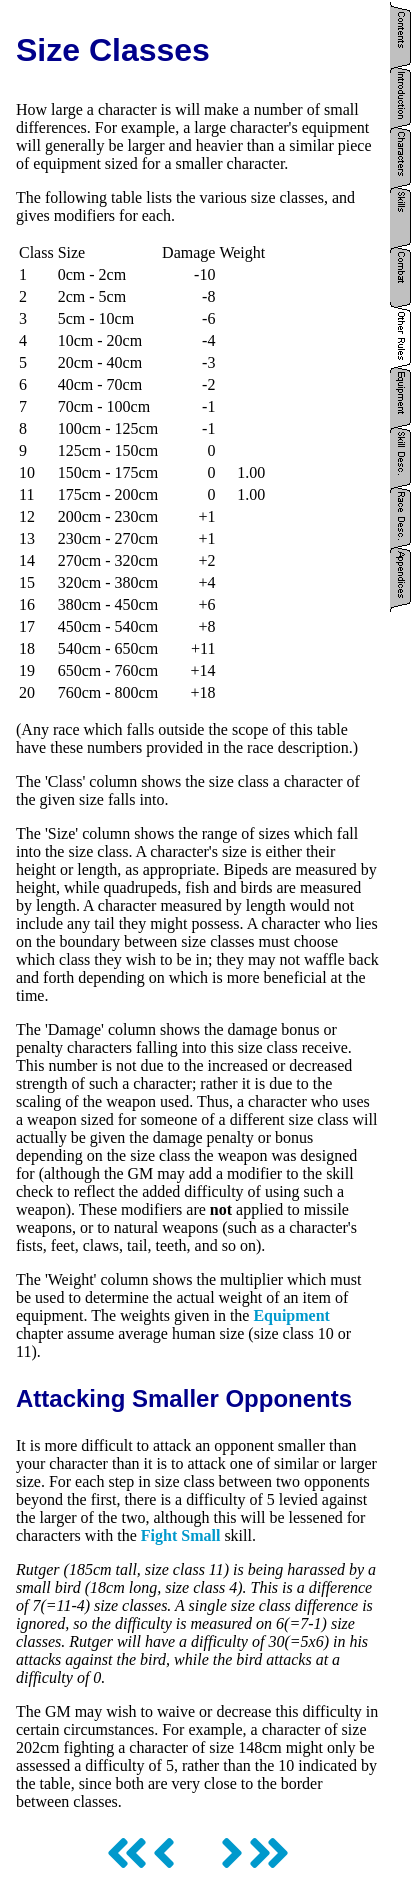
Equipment (291, 1315)
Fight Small (181, 1535)
